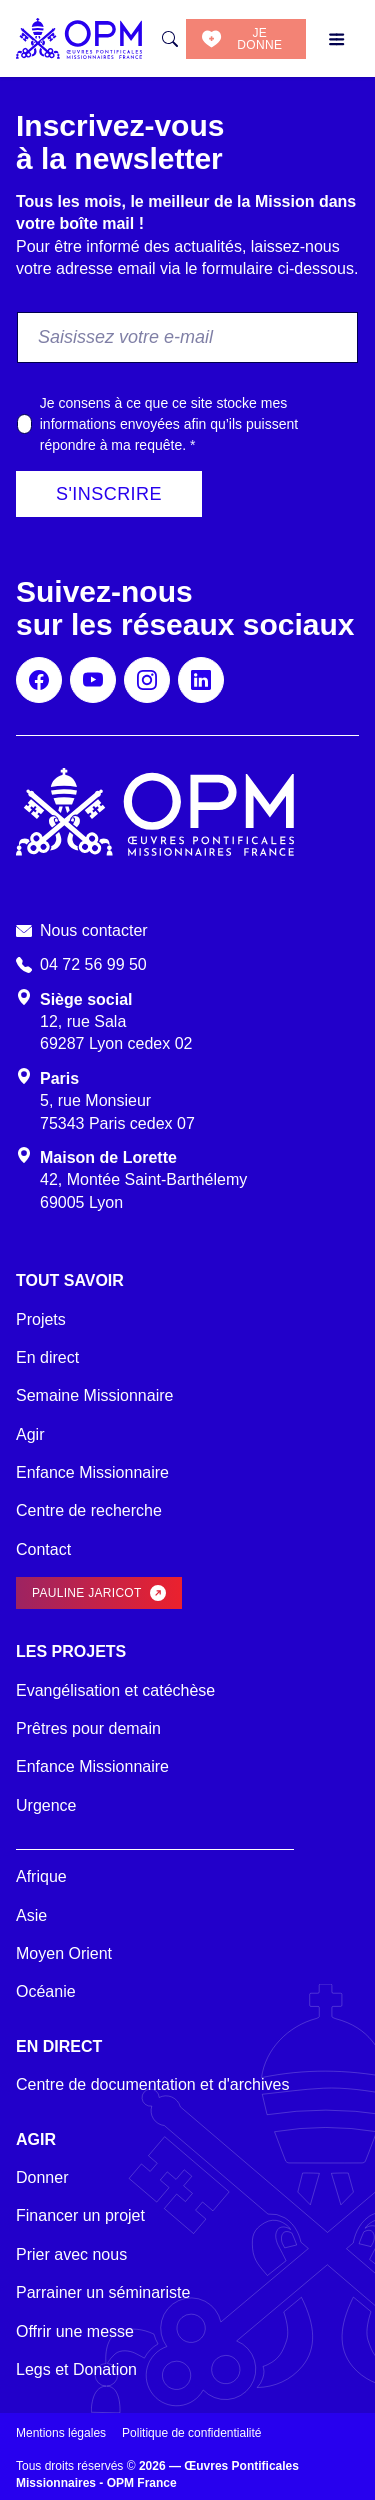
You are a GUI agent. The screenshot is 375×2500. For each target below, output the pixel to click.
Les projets (71, 1651)
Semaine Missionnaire (94, 1395)
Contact (43, 1549)
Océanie (46, 1991)
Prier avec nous (71, 2254)
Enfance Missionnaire (92, 1472)
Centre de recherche (89, 1510)
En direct (47, 1357)
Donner (42, 2177)
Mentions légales (61, 2433)
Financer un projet (80, 2215)
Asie (31, 1915)
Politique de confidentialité (191, 2433)
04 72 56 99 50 (93, 964)
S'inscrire (109, 494)
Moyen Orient (64, 1953)
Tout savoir (70, 1280)
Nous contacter (94, 930)
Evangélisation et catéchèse (115, 1690)
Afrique (41, 1876)
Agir (30, 1434)
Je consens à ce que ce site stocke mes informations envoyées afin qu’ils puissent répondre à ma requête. (169, 424)
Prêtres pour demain (88, 1728)
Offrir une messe (75, 2331)
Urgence (46, 1805)
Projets (41, 1319)
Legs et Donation (76, 2369)
